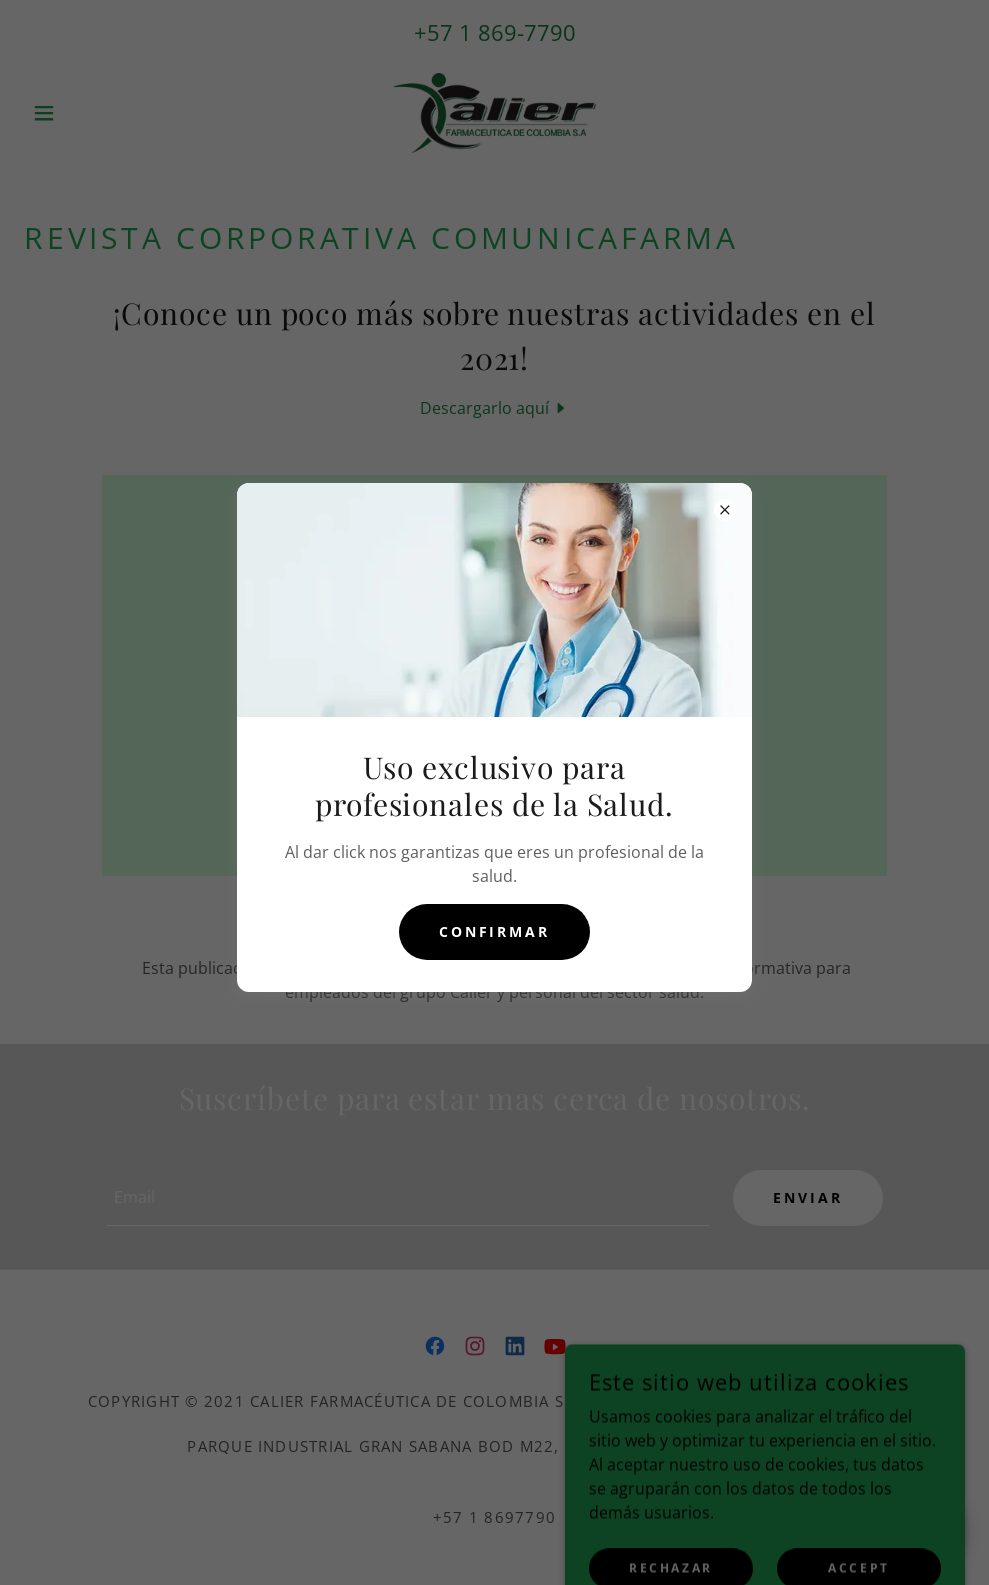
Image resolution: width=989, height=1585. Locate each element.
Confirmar (495, 931)
